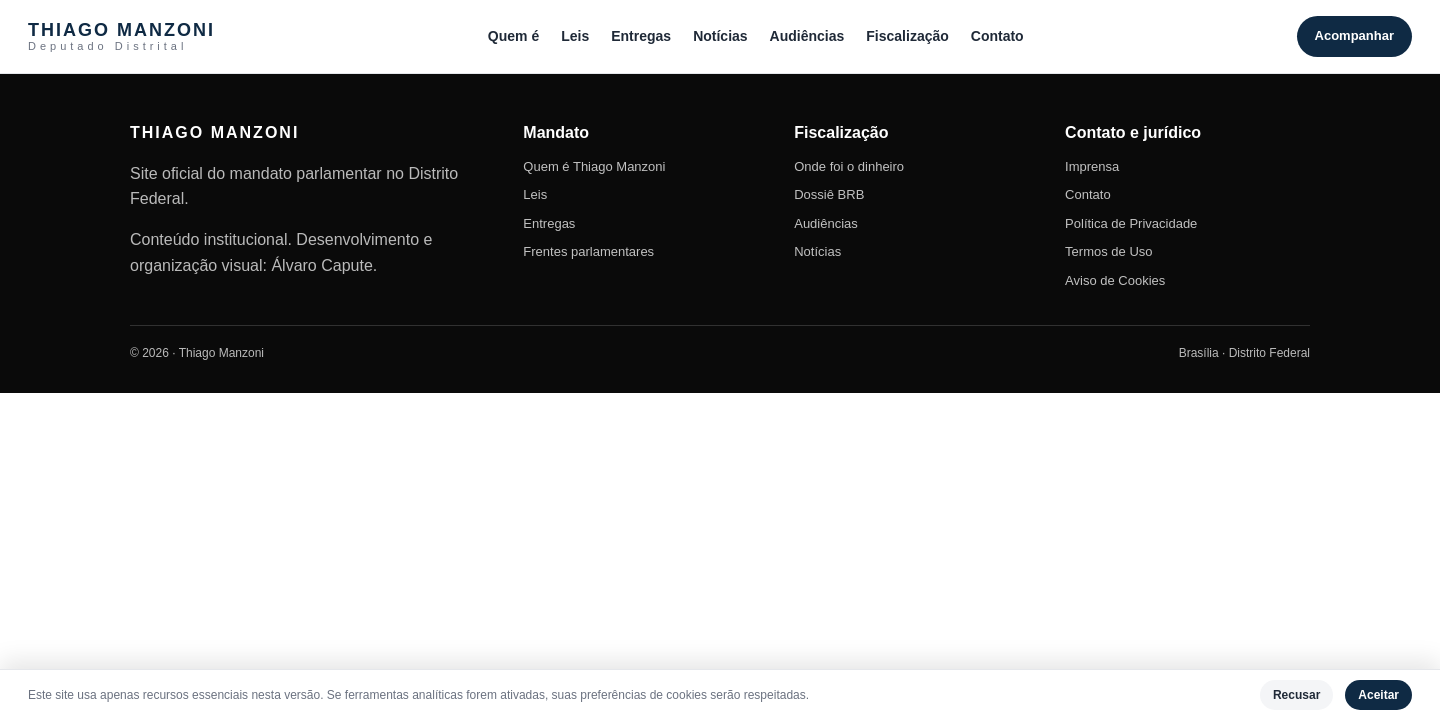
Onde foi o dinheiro (849, 166)
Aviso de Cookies (1115, 280)
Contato (997, 36)
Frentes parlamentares (588, 251)
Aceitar (1378, 695)
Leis (575, 36)
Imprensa (1092, 166)
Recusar (1296, 695)
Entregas (641, 36)
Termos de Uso (1108, 251)
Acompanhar (1354, 35)
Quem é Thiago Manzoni (594, 166)
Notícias (720, 36)
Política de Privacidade (1131, 223)
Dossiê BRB (829, 194)
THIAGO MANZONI (121, 36)
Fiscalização (907, 36)
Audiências (807, 36)
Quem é (513, 36)
